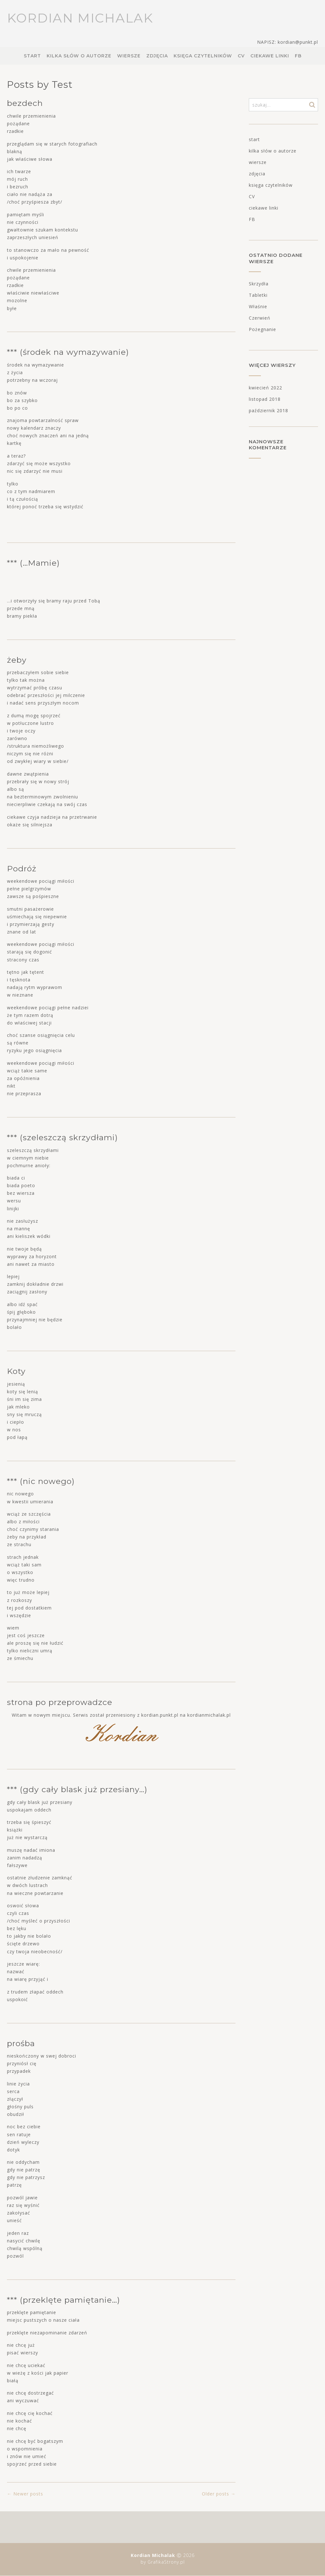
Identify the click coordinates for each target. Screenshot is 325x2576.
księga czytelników (203, 56)
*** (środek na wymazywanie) (68, 352)
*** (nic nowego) (41, 1481)
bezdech (25, 103)
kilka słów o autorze (79, 56)
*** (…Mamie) (33, 563)
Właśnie (258, 306)
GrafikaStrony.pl (165, 2562)
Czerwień (259, 318)
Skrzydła (259, 284)
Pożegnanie (262, 329)
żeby (17, 660)
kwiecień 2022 (265, 388)
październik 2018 (268, 410)
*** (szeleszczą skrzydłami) (62, 1137)
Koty (16, 1371)
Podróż (21, 868)
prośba (21, 2043)
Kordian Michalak (80, 18)
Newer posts (25, 2494)
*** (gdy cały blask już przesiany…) (77, 1789)
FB (298, 56)
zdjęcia (157, 56)
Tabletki (258, 295)
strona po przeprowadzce (59, 1702)
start (32, 56)
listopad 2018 (265, 399)
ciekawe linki (269, 56)
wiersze (129, 56)
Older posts (218, 2494)
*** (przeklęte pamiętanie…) (63, 2300)
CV (241, 56)
